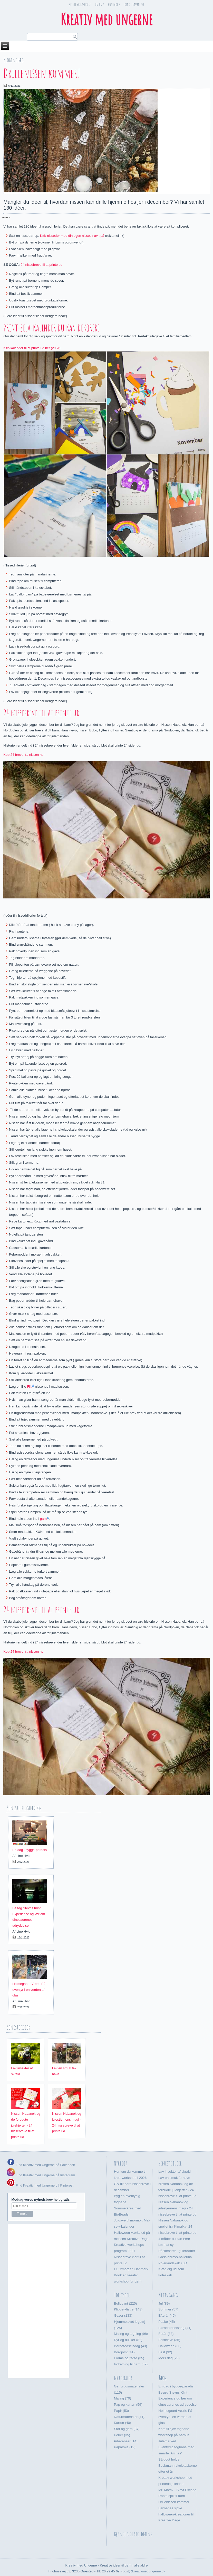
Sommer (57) (168, 2309)
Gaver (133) (123, 2315)
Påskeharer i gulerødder (176, 2251)
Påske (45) (166, 2322)
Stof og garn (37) (127, 2429)
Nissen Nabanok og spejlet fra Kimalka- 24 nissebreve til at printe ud (177, 2226)
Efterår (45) (167, 2315)
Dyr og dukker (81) (128, 2340)
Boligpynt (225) (125, 2303)
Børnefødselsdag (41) (174, 2328)
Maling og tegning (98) (131, 2334)
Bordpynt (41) (124, 2352)
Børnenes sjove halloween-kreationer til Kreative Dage (175, 2514)
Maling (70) (122, 2398)
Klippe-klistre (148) (128, 2309)
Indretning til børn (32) (131, 2364)
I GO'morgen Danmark (131, 2269)
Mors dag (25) (169, 2358)
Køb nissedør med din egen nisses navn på (72, 236)
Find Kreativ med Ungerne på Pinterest (44, 2185)
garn (43, 1519)
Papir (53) (121, 2411)
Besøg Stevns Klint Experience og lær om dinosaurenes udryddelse (177, 2399)
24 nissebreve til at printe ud (42, 265)
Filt (29, 1386)
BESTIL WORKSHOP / (80, 4)
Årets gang (168, 2295)
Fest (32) (165, 2352)
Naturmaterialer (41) (129, 2417)
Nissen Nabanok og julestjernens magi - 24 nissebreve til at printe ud (177, 2208)
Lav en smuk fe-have (174, 2178)
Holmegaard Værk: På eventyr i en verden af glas (28, 1989)
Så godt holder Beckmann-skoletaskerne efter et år (177, 2465)
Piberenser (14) (126, 2441)
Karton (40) (122, 2423)
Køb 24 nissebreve (134, 4)
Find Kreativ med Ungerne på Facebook (45, 2165)
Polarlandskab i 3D (172, 2263)
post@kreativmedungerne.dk (143, 2571)
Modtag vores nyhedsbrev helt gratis (41, 2199)
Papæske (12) (124, 2447)
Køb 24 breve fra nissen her (23, 755)
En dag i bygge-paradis (29, 1850)
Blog (162, 2378)
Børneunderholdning (133, 2534)
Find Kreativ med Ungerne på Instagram (41, 2175)
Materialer (123, 2378)
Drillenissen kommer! (174, 2502)
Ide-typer (122, 2295)
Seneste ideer (170, 2163)
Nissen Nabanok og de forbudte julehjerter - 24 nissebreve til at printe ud (25, 2125)
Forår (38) (165, 2334)
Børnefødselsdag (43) (130, 2346)
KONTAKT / (114, 4)
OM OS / (99, 4)
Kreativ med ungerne (106, 19)
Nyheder (120, 2163)
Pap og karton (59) (128, 2404)
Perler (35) (122, 2435)
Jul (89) (164, 2303)
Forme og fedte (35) (129, 2358)
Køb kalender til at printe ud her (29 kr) (32, 348)
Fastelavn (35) (169, 2340)
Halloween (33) (169, 2346)
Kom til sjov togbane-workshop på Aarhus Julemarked (174, 2435)
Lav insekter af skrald (174, 2171)
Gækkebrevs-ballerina (175, 2257)
